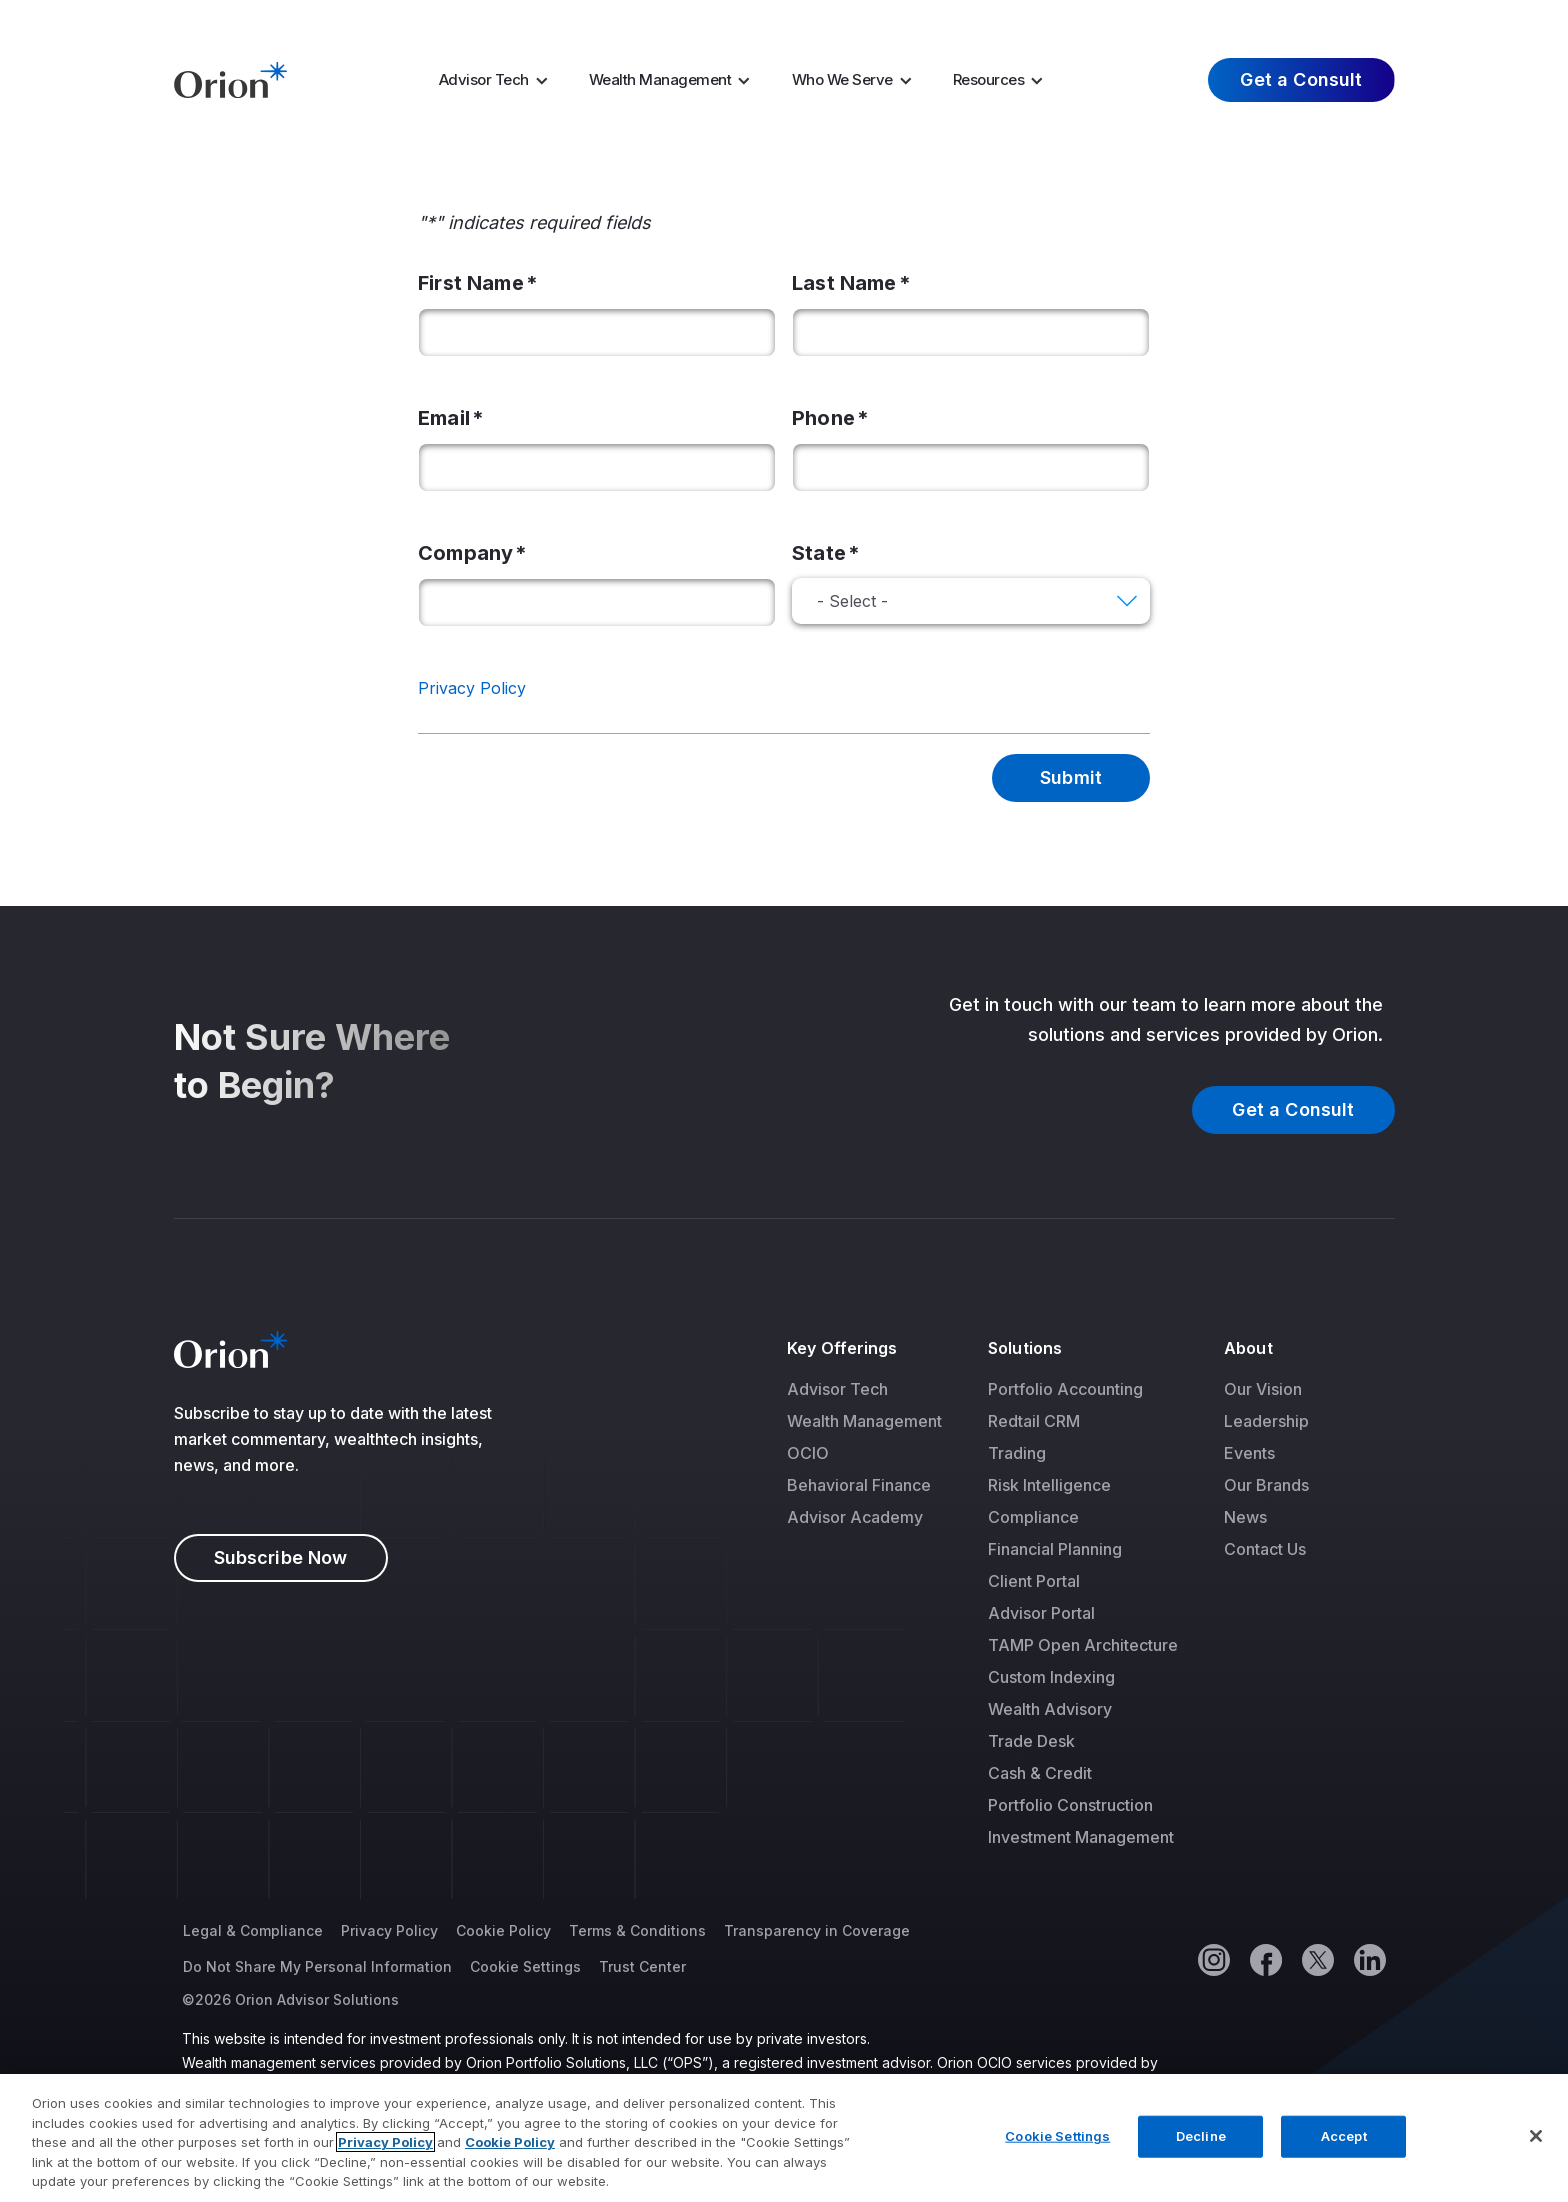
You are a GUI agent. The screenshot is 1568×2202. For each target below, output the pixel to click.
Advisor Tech (484, 79)
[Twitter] (1317, 1959)
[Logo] (230, 78)
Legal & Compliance (253, 1930)
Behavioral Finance (859, 1485)
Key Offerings (842, 1348)
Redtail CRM (1034, 1421)
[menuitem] (500, 80)
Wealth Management (660, 79)
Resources (989, 79)
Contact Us (1265, 1549)
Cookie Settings (525, 1966)
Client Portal (1034, 1581)
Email (444, 418)
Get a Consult (1301, 79)
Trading (1017, 1453)
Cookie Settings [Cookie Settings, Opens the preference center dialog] (1057, 2142)
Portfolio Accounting (1065, 1389)
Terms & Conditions (637, 1930)
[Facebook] (1265, 1959)
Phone (823, 418)
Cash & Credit (1040, 1773)
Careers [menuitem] (1142, 19)
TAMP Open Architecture (1083, 1645)
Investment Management (1081, 1837)
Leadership (1266, 1421)
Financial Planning (1055, 1549)
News (1245, 1517)
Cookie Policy (503, 1930)
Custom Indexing (1051, 1677)
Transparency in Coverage (817, 1930)
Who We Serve (842, 79)
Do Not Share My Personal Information (317, 1966)
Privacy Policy (472, 688)
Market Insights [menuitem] (1023, 19)
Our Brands (1266, 1485)
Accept (1344, 2142)
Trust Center (642, 1966)
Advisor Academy (855, 1517)
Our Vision (1263, 1389)
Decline (1201, 2142)
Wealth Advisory (1050, 1709)
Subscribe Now (281, 1557)
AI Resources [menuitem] (857, 19)
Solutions (1025, 1348)
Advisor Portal (1041, 1613)
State (819, 553)
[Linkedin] (1369, 1959)
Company (465, 553)
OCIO (808, 1453)
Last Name (844, 283)
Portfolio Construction (1070, 1805)
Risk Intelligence (1049, 1485)
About (1248, 1348)
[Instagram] (1213, 1959)
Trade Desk (1031, 1741)
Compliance (1033, 1517)
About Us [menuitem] (1239, 19)
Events (1249, 1453)
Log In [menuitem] (1356, 19)
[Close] (1536, 2142)
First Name (471, 283)
